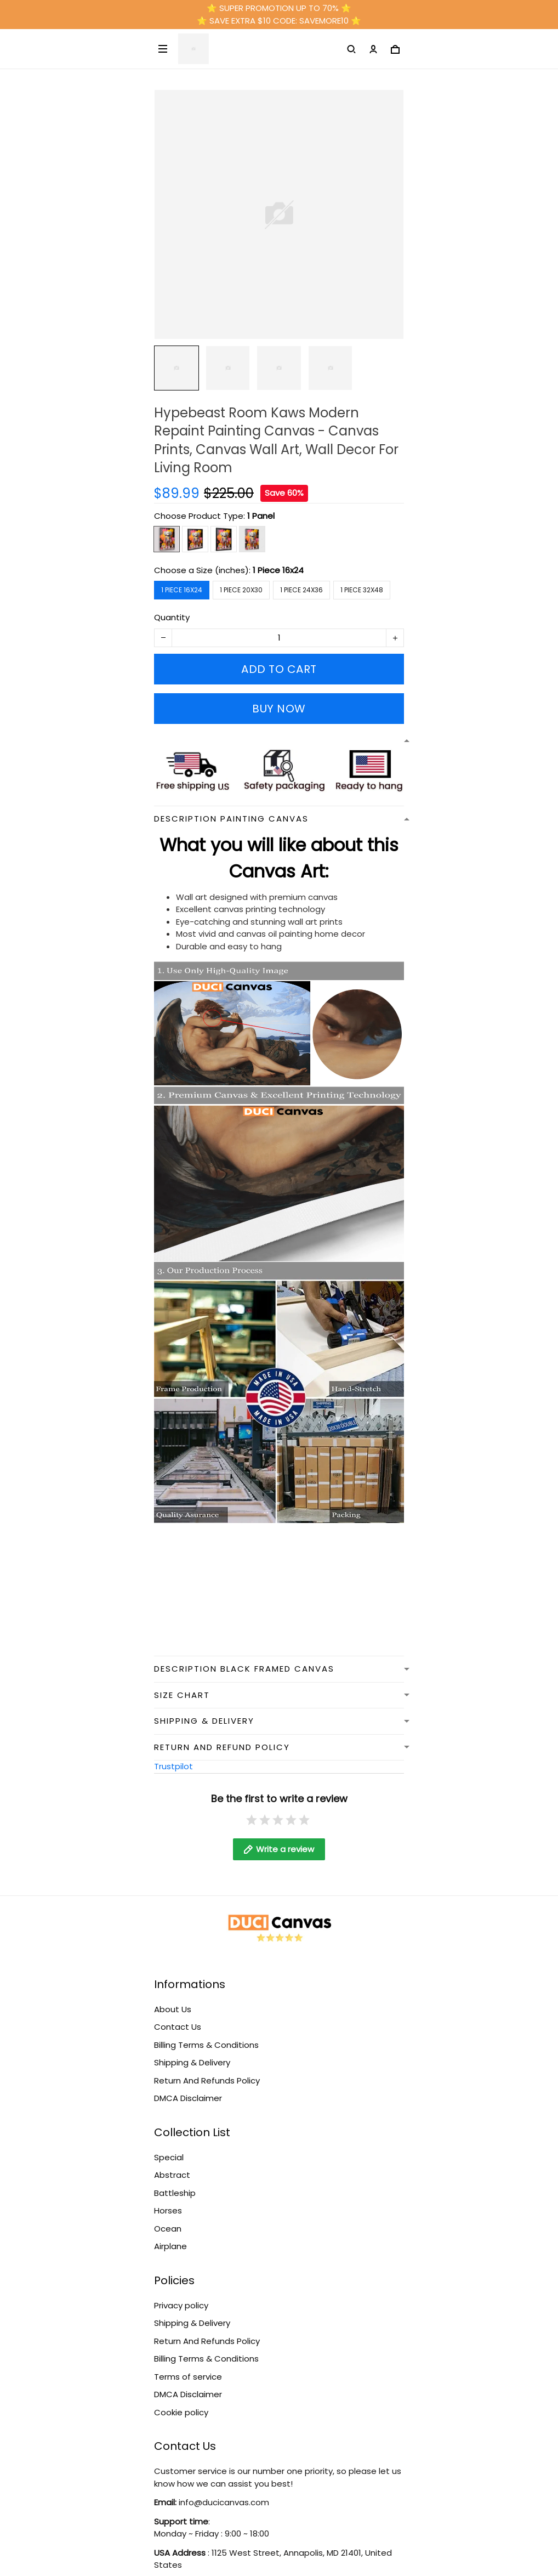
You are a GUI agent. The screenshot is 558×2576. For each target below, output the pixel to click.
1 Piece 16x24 (278, 570)
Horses (168, 2210)
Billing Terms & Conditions (206, 2045)
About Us (172, 2009)
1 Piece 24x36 (301, 590)
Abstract (172, 2175)
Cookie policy (181, 2412)
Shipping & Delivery (192, 2062)
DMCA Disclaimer (188, 2098)
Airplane (170, 2246)
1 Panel (261, 516)
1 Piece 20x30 (241, 590)
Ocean (167, 2228)
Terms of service (188, 2376)
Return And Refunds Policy (207, 2080)
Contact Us (177, 2027)
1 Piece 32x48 (361, 590)
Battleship (175, 2193)
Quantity (172, 617)
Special (169, 2157)
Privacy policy (181, 2305)
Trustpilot (173, 1766)
